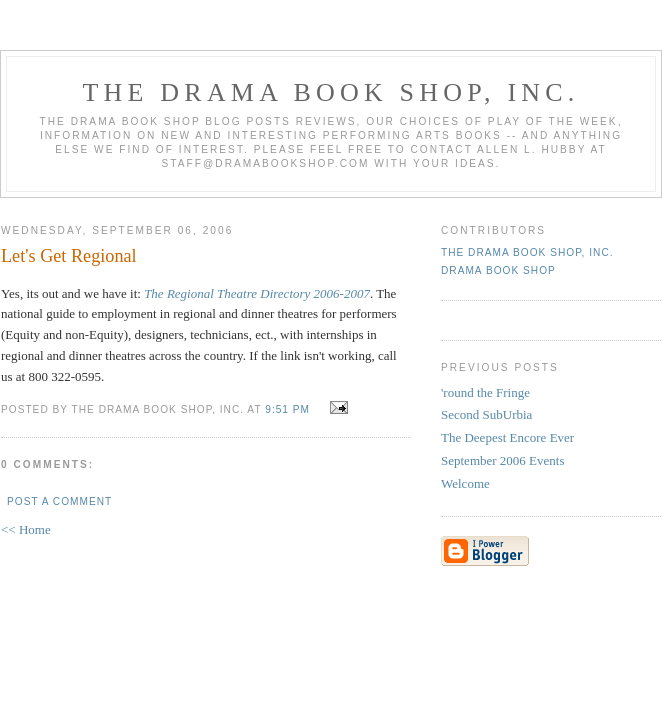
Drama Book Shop (498, 270)
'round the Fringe (485, 392)
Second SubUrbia (486, 414)
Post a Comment (59, 501)
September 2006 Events (502, 460)
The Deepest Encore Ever (507, 437)
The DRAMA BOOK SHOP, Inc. (331, 92)
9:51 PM (287, 409)
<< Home (26, 529)
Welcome (465, 483)
